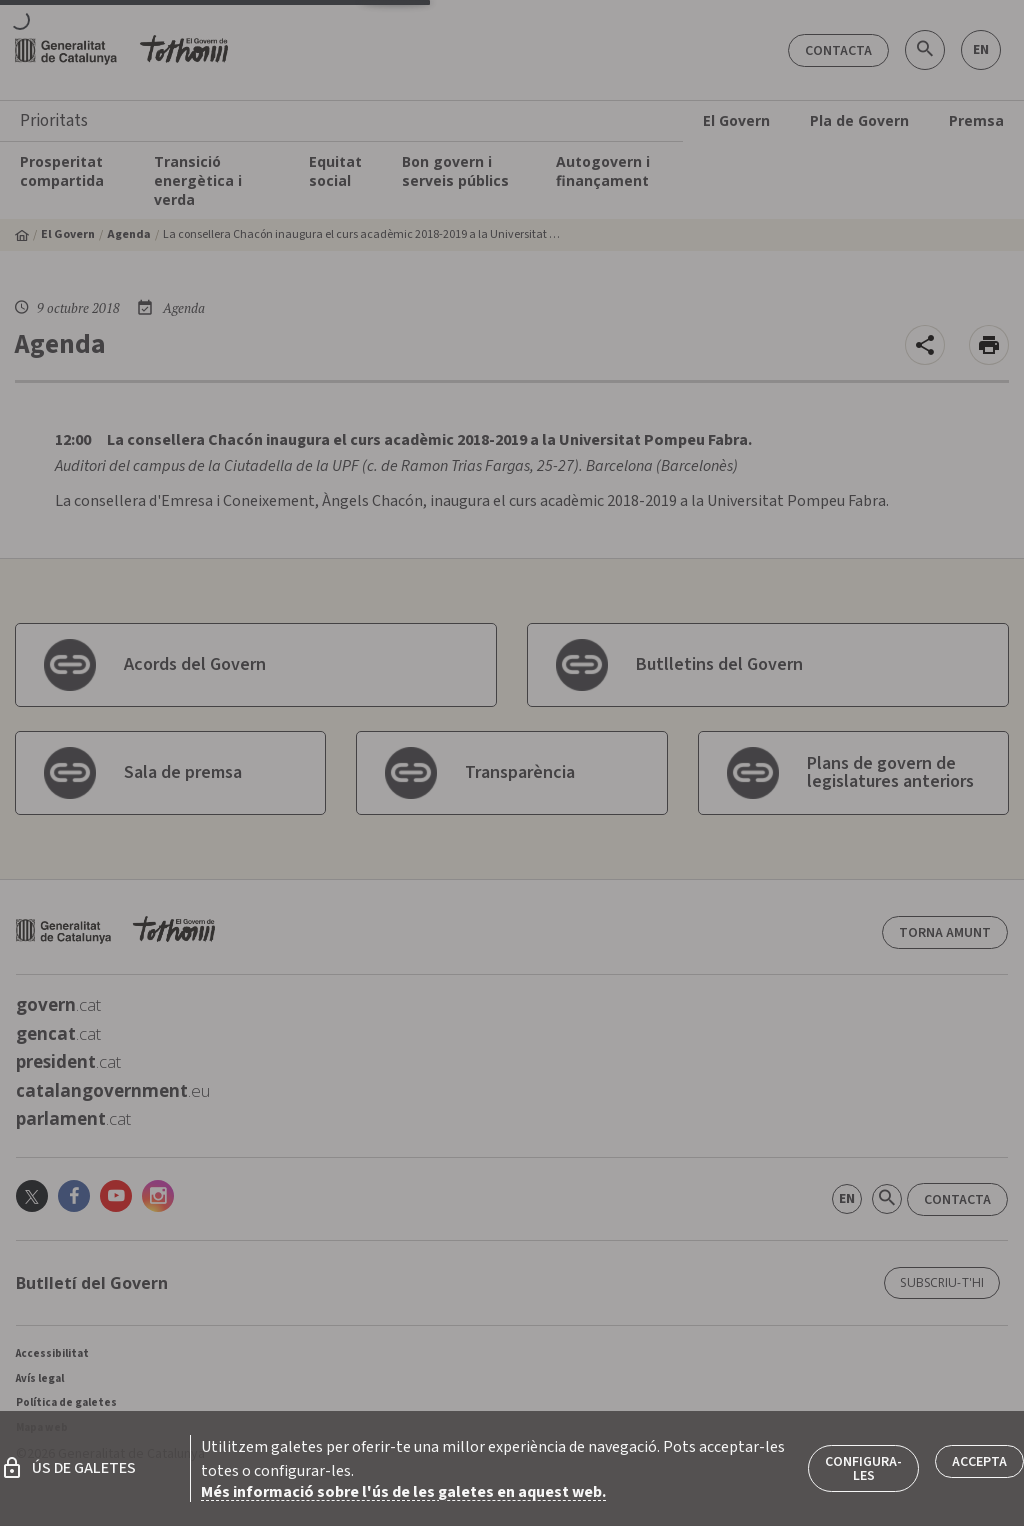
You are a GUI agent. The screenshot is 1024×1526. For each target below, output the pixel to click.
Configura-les (863, 1469)
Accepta (979, 1462)
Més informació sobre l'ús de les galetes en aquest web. (403, 1492)
